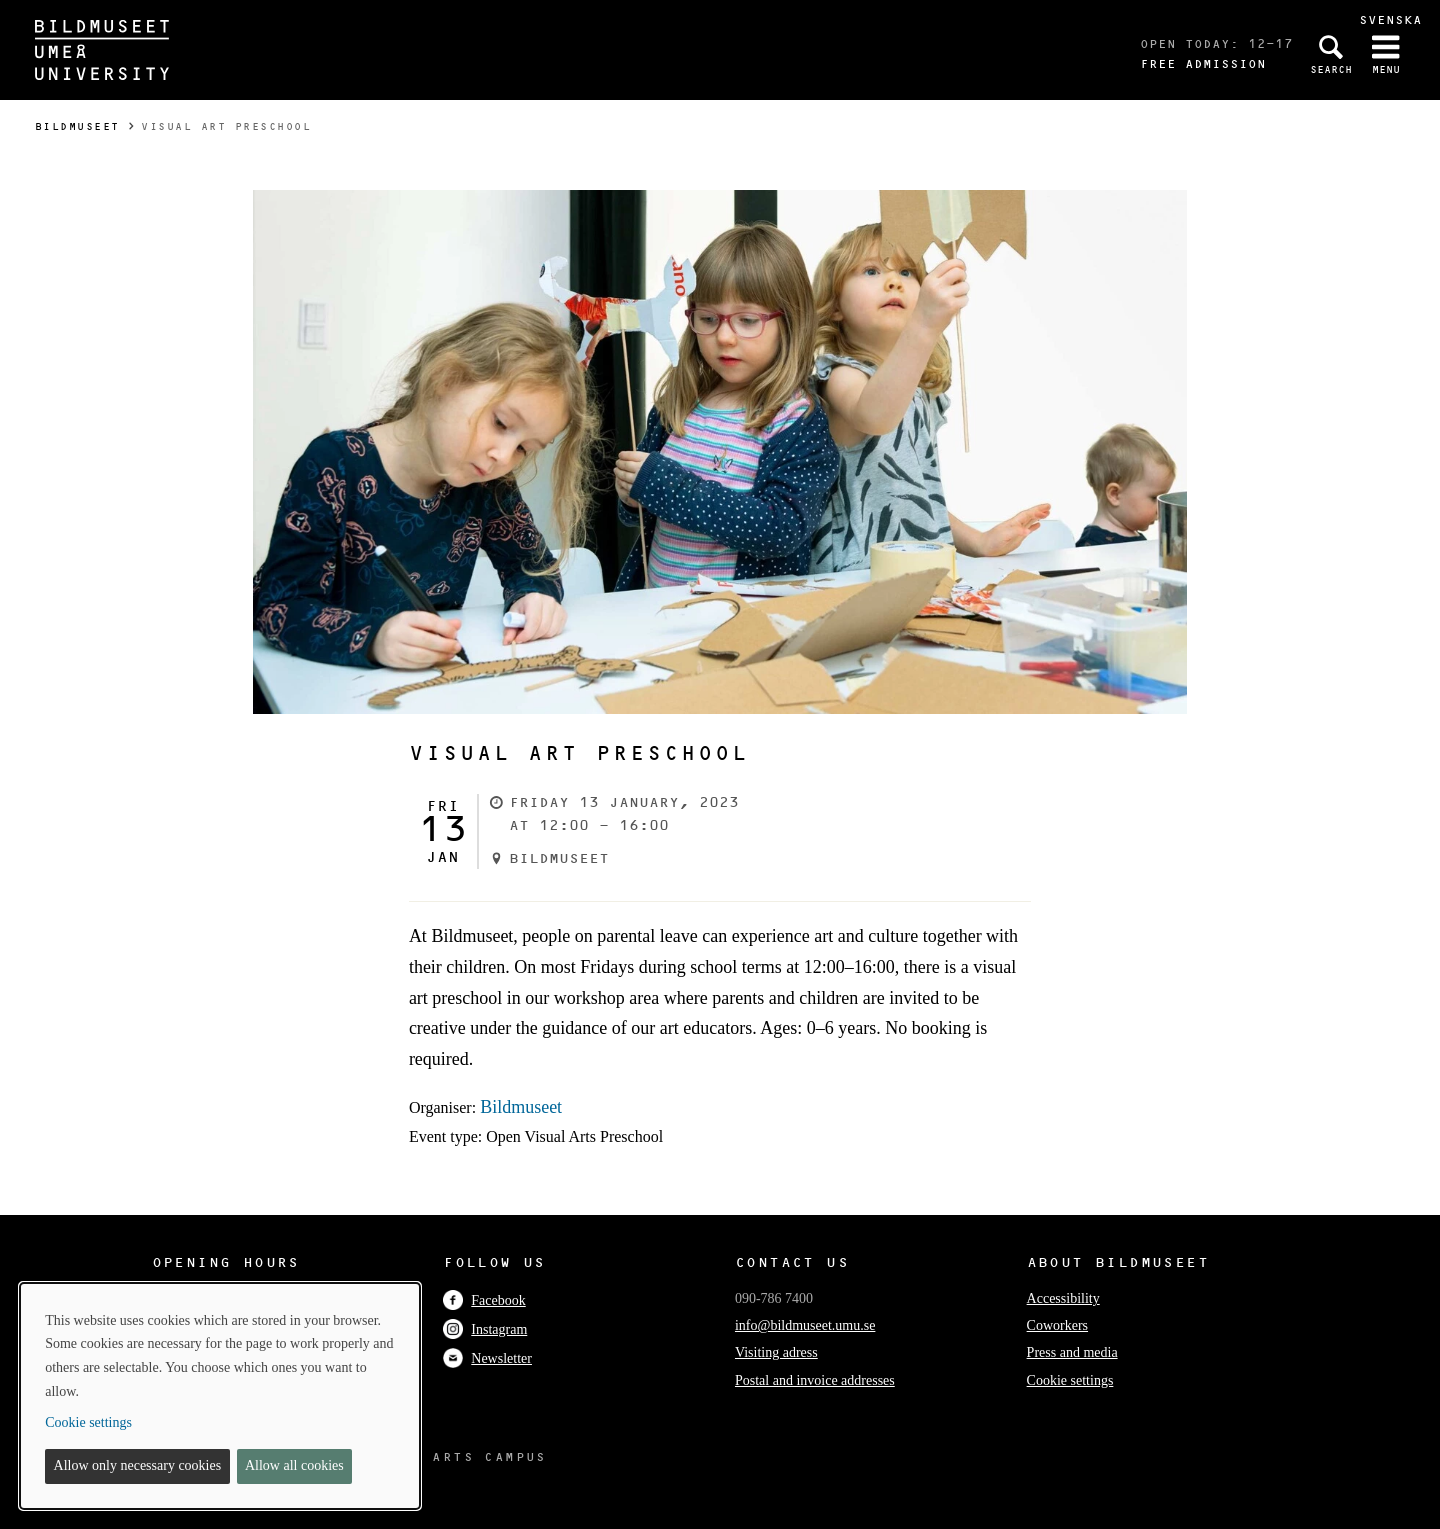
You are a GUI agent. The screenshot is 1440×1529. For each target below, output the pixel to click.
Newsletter (487, 1358)
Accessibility (1063, 1298)
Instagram (485, 1329)
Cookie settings (1070, 1380)
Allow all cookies (294, 1465)
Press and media (1072, 1352)
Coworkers (1057, 1325)
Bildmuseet (77, 126)
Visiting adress (776, 1352)
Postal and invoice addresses (815, 1380)
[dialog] (220, 1396)
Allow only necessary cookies (138, 1465)
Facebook (484, 1300)
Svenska (1390, 19)
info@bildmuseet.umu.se (805, 1325)
